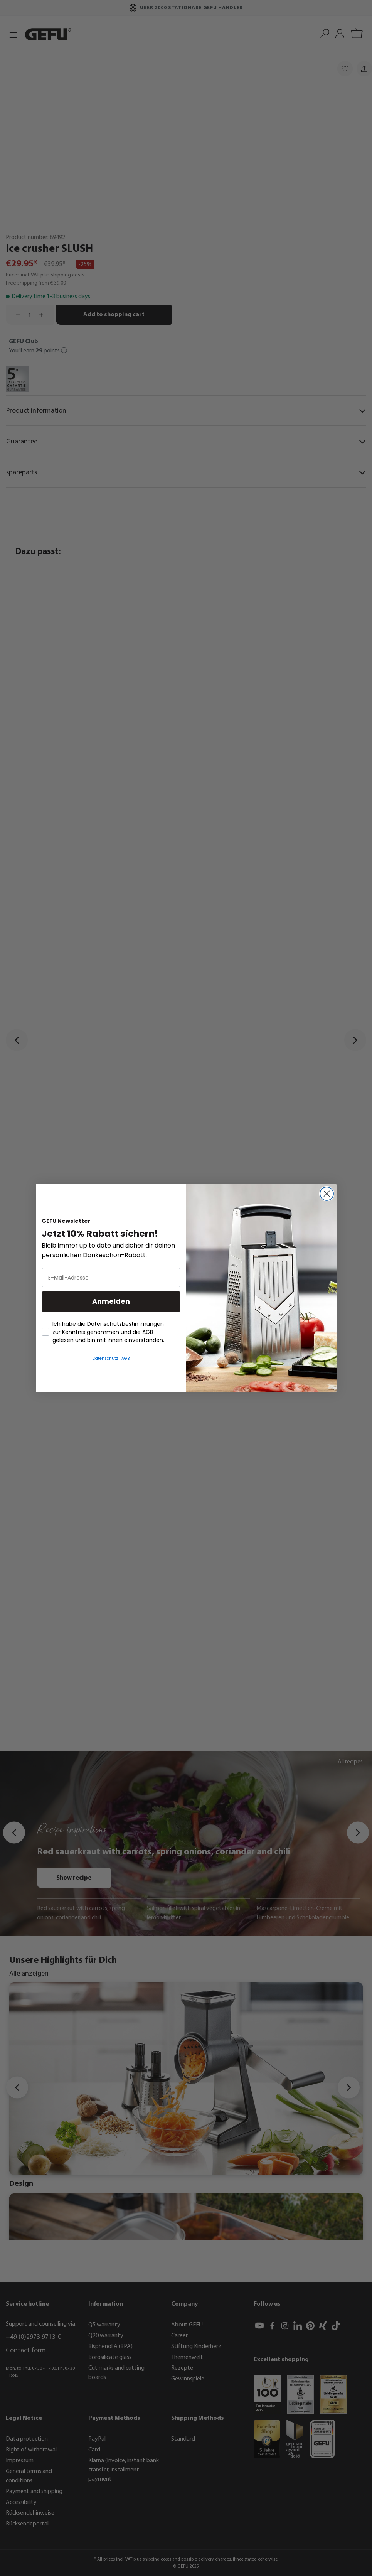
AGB (125, 1358)
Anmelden (111, 1301)
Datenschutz (105, 1358)
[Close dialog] (326, 1193)
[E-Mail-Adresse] (111, 1277)
